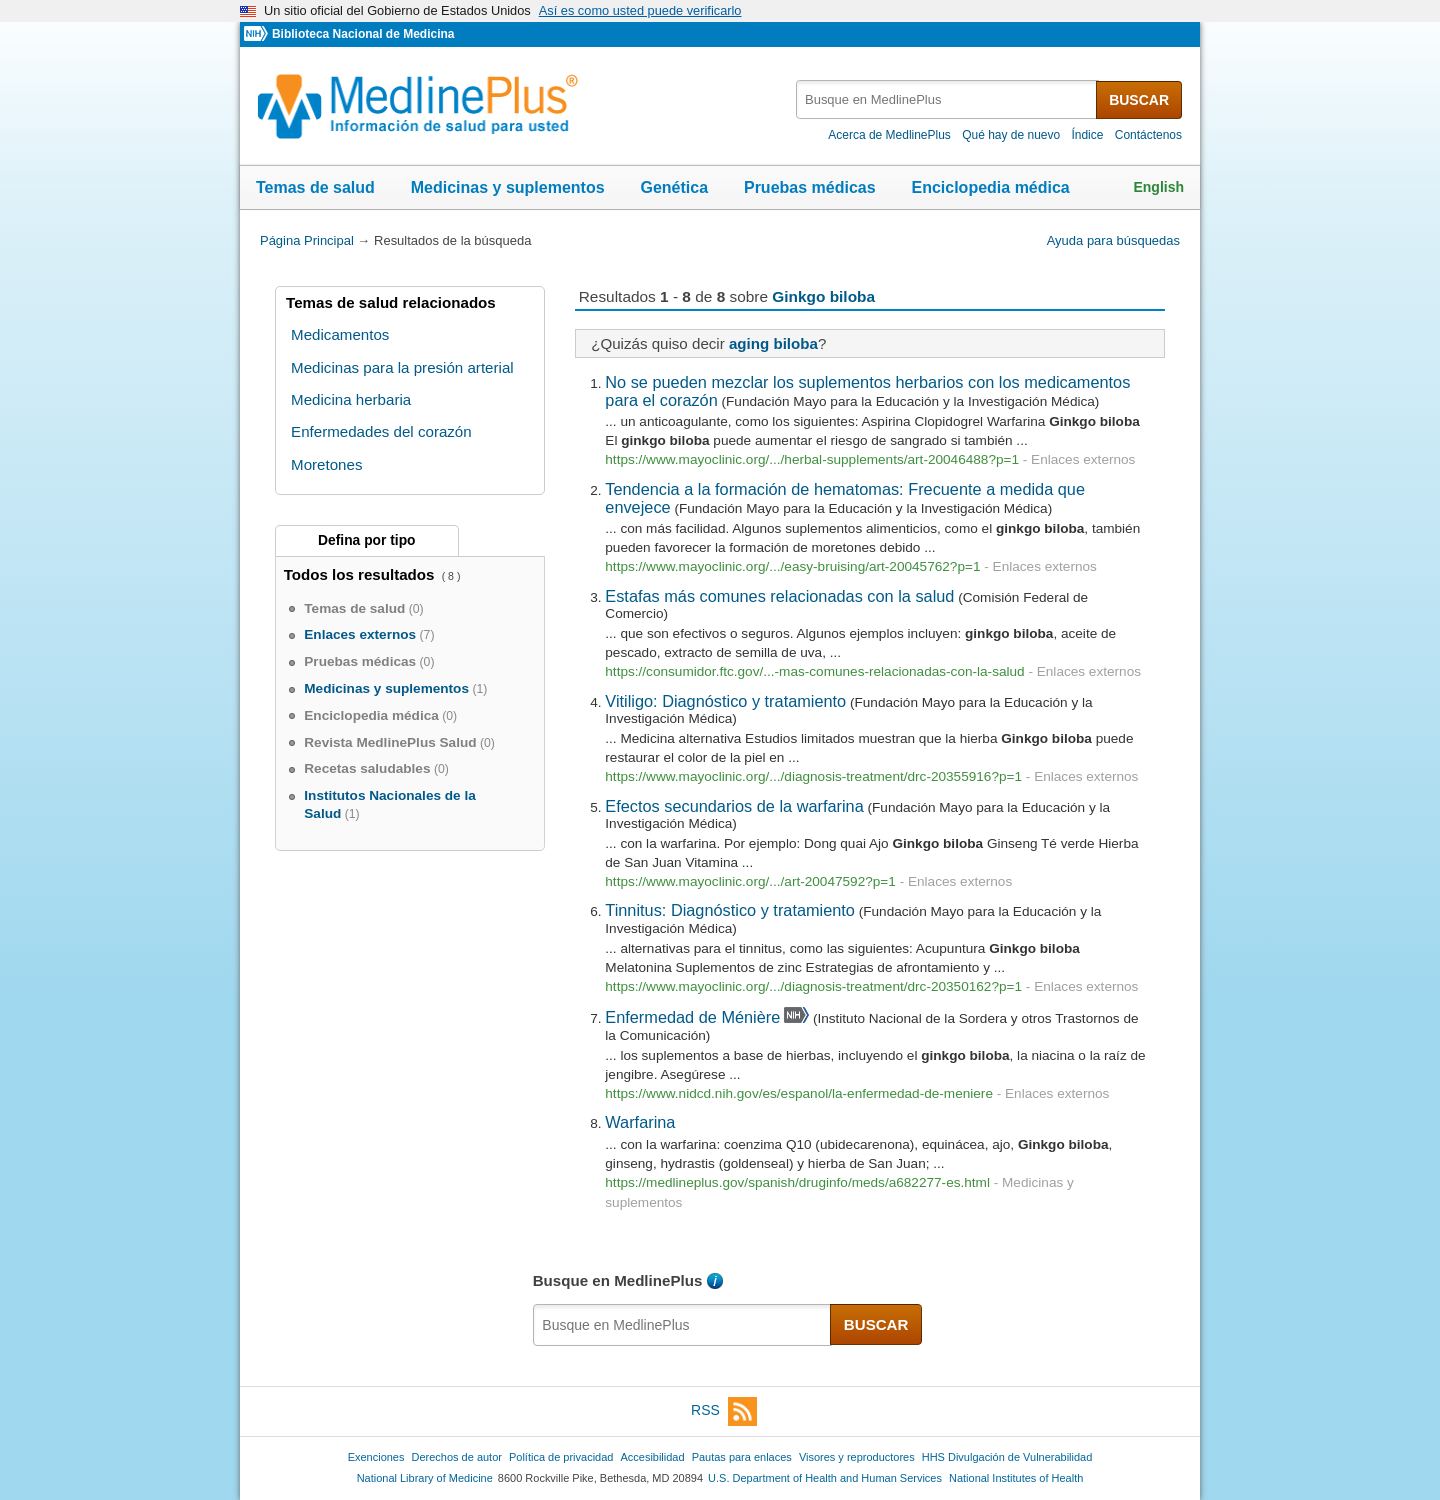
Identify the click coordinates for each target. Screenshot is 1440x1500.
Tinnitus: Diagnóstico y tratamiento (730, 910)
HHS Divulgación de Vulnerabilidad (1007, 1457)
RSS (724, 1411)
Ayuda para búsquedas (1113, 240)
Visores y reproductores (857, 1457)
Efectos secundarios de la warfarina (734, 806)
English (1158, 187)
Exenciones (376, 1457)
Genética (674, 187)
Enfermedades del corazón (381, 431)
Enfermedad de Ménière (692, 1017)
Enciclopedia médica (990, 187)
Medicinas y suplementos (508, 187)
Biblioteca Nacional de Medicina (363, 34)
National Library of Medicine (425, 1478)
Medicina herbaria (351, 399)
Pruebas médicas (810, 187)
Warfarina (640, 1122)
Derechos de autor (457, 1457)
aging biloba (773, 343)
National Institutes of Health (1016, 1478)
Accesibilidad (652, 1457)
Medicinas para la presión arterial (402, 367)
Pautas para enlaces (742, 1457)
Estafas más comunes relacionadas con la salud (779, 596)
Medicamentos (340, 334)
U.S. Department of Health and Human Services (825, 1478)
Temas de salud (315, 187)
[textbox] (947, 99)
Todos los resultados (361, 574)
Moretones (326, 464)
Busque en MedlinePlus (618, 1280)
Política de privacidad (561, 1457)
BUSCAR (1139, 100)
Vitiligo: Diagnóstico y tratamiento (725, 701)
